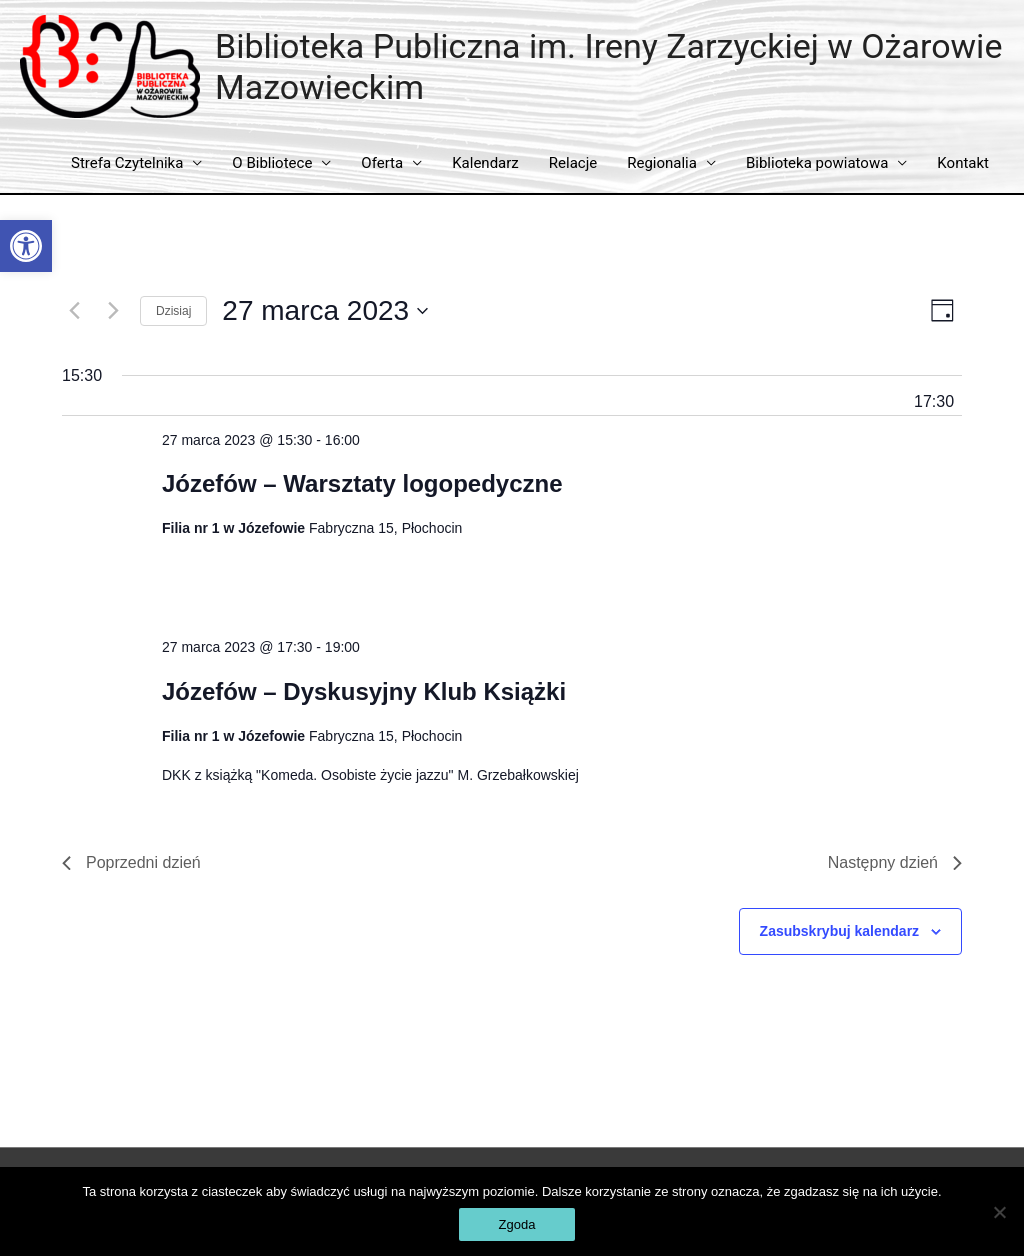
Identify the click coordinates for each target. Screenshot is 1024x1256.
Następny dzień (895, 862)
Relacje (573, 163)
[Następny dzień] (113, 311)
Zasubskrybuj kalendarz (840, 931)
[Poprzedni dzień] (74, 311)
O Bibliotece (272, 163)
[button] (26, 246)
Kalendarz (485, 163)
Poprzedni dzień (131, 862)
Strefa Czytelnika (127, 163)
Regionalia (662, 163)
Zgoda (517, 1224)
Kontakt (963, 163)
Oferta (382, 163)
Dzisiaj (173, 311)
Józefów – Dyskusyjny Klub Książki (364, 691)
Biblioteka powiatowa (817, 163)
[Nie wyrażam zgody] (999, 1212)
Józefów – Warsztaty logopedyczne (362, 483)
